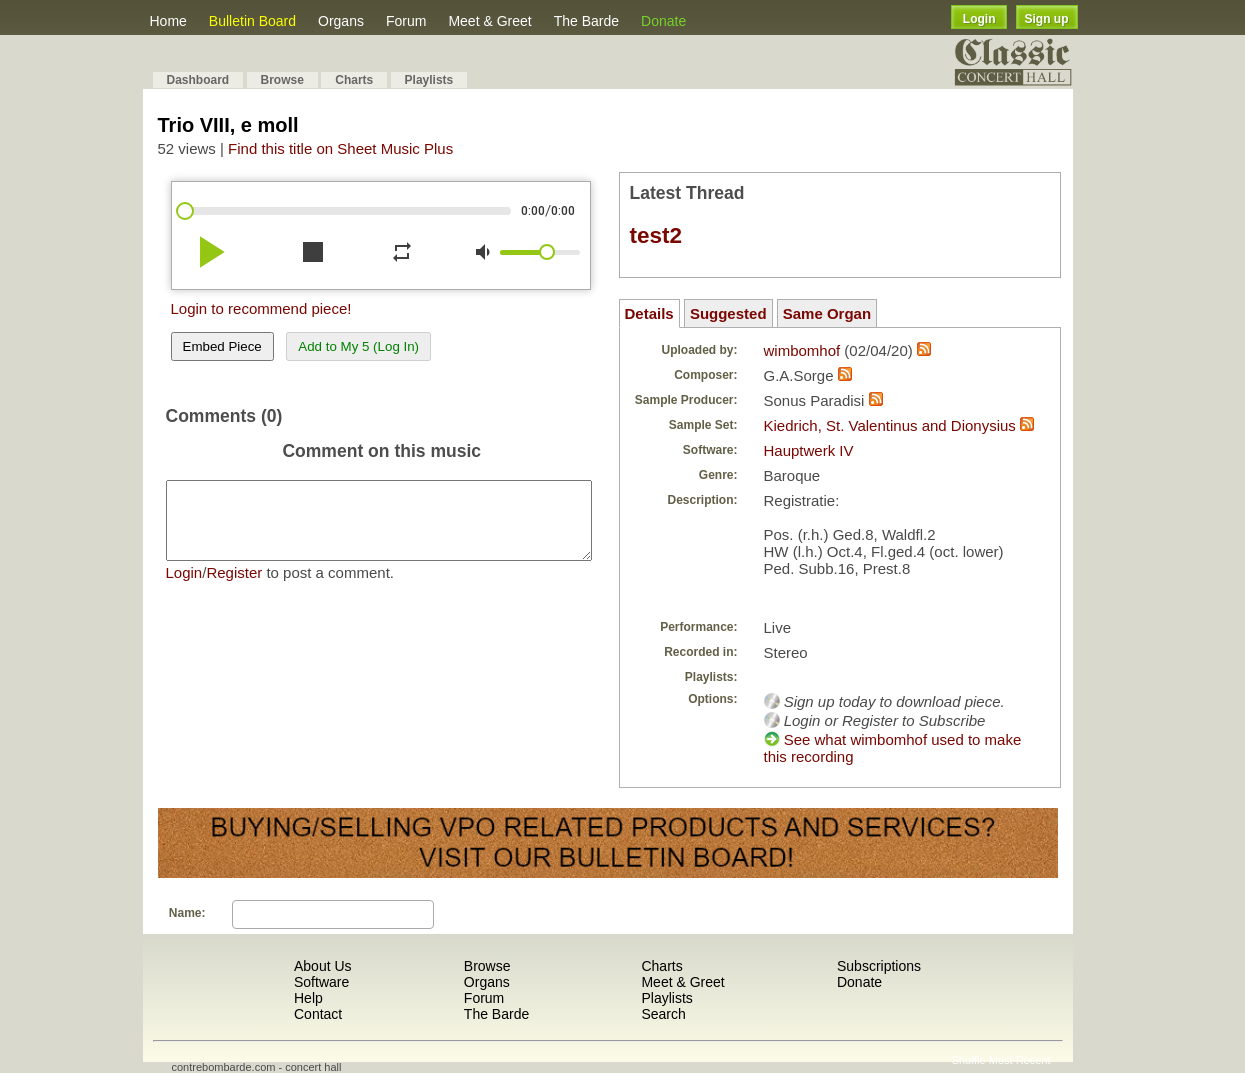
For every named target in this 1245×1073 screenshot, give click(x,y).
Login (979, 19)
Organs (341, 21)
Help (308, 998)
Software (321, 982)
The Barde (586, 21)
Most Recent (1020, 1060)
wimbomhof (802, 350)
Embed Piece (222, 346)
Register (234, 587)
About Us (323, 966)
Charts (354, 80)
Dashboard (198, 80)
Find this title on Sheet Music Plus (340, 148)
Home (168, 21)
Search (663, 1014)
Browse (282, 80)
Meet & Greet (489, 21)
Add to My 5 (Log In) (358, 346)
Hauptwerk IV (809, 450)
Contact (318, 1014)
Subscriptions (879, 966)
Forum (406, 21)
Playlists (429, 80)
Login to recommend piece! (261, 308)
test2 (656, 235)
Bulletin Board (252, 21)
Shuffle (969, 1060)
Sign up (1047, 19)
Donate (663, 21)
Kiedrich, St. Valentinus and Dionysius (890, 425)
